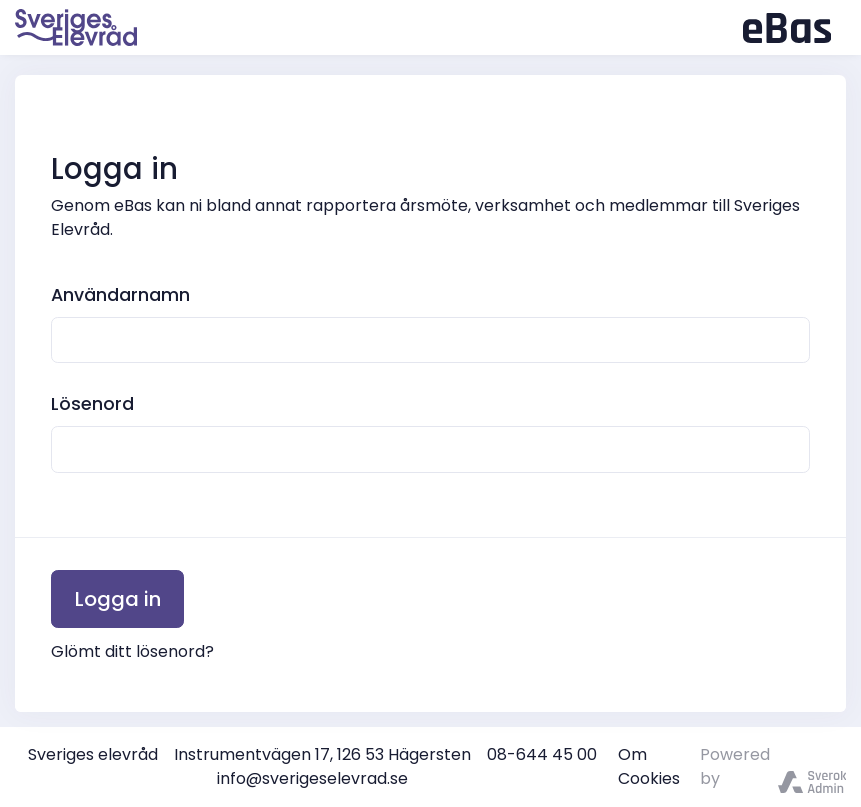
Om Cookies (649, 766)
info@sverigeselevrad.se (312, 778)
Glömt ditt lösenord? (132, 651)
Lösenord (92, 404)
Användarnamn (120, 295)
